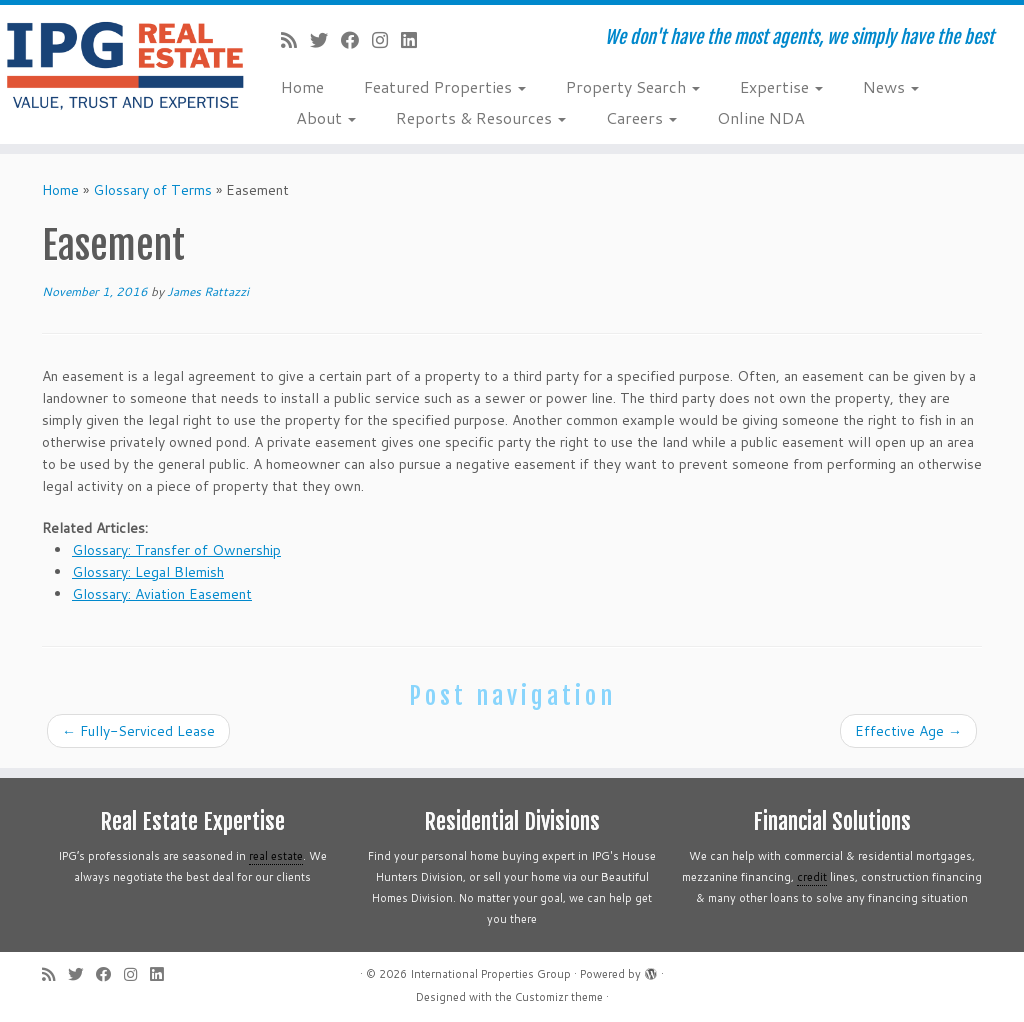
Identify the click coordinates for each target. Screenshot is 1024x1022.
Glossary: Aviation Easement (162, 594)
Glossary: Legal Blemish (148, 572)
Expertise (781, 86)
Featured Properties (445, 86)
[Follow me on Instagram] (386, 40)
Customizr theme (559, 997)
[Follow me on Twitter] (325, 40)
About (326, 117)
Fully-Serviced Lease (138, 731)
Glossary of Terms (152, 190)
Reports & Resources (481, 117)
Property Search (633, 86)
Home (302, 86)
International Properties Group (490, 974)
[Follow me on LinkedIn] (415, 40)
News (891, 86)
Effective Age (908, 731)
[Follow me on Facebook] (356, 40)
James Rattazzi (208, 291)
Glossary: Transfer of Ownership (176, 550)
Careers (641, 117)
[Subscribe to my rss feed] (295, 40)
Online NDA (761, 117)
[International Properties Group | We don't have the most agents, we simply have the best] (120, 65)
